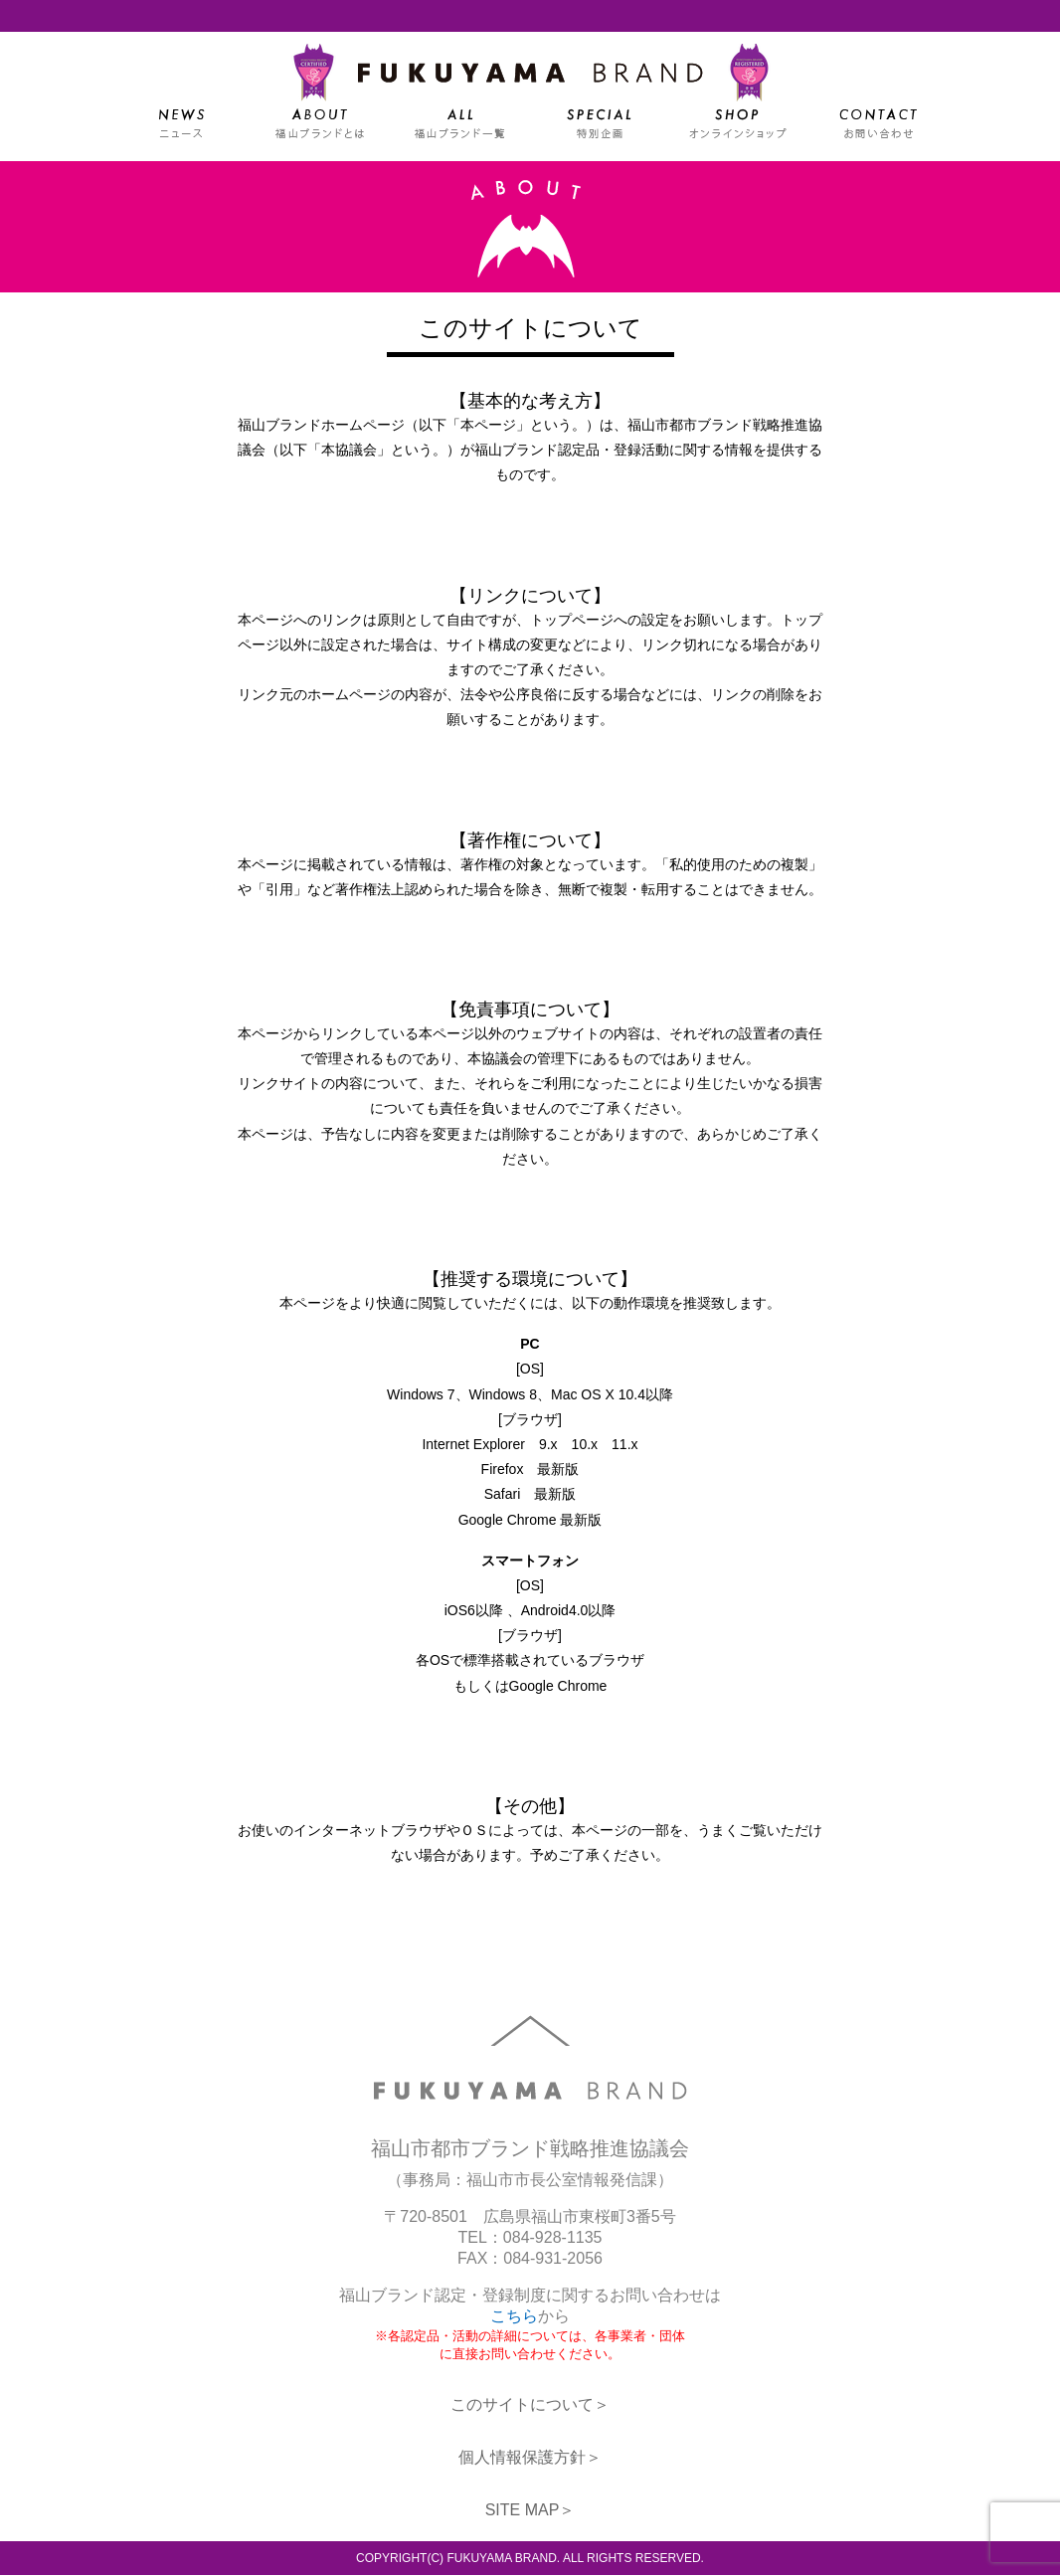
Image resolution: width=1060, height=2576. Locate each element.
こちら (514, 2316)
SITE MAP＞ (530, 2510)
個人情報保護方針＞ (530, 2458)
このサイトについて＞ (530, 2405)
